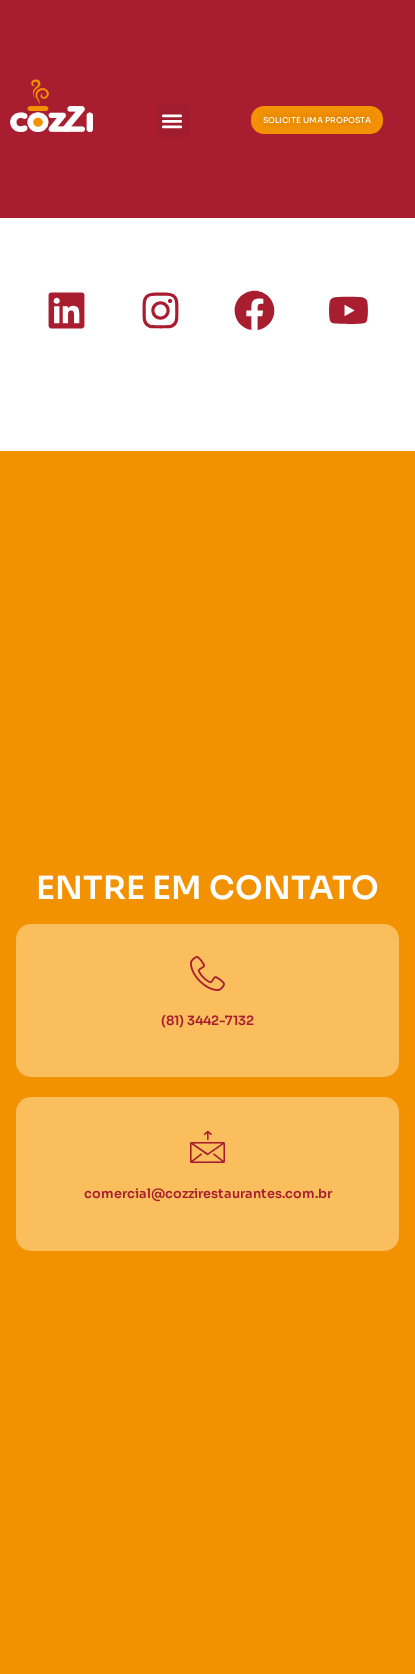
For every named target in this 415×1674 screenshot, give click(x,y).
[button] (172, 121)
